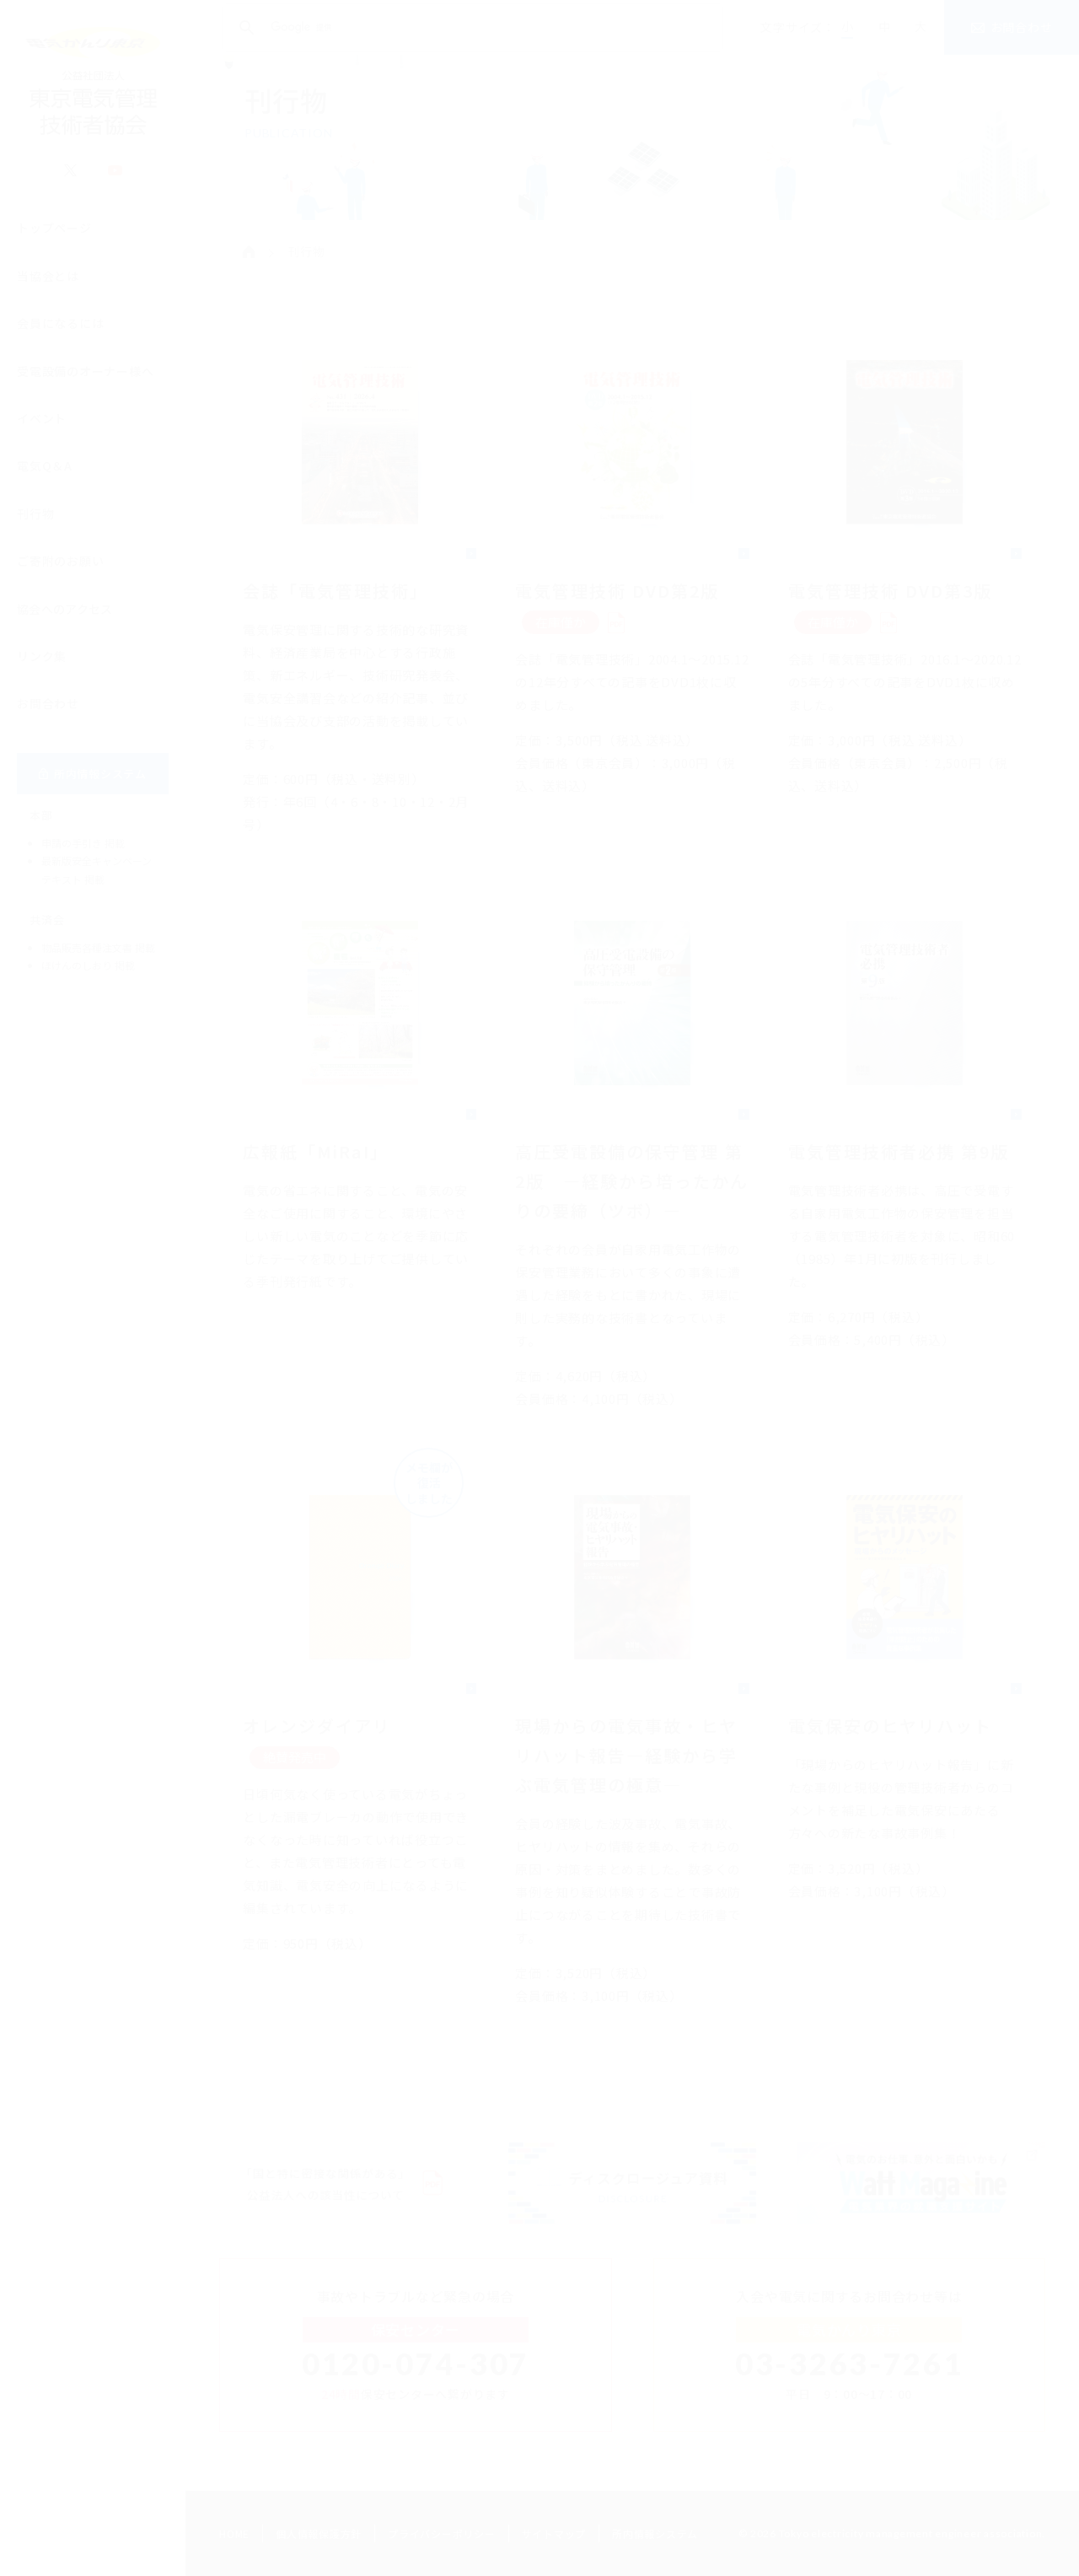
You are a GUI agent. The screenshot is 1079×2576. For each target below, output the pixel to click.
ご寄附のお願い (60, 570)
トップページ (54, 237)
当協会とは (48, 285)
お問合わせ (48, 712)
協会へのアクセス (65, 618)
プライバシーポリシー (442, 2533)
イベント (42, 427)
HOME (234, 2533)
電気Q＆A (44, 474)
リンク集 (42, 665)
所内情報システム (655, 2533)
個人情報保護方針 (319, 2533)
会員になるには (60, 332)
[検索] (470, 28)
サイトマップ (554, 2533)
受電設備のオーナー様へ (85, 380)
